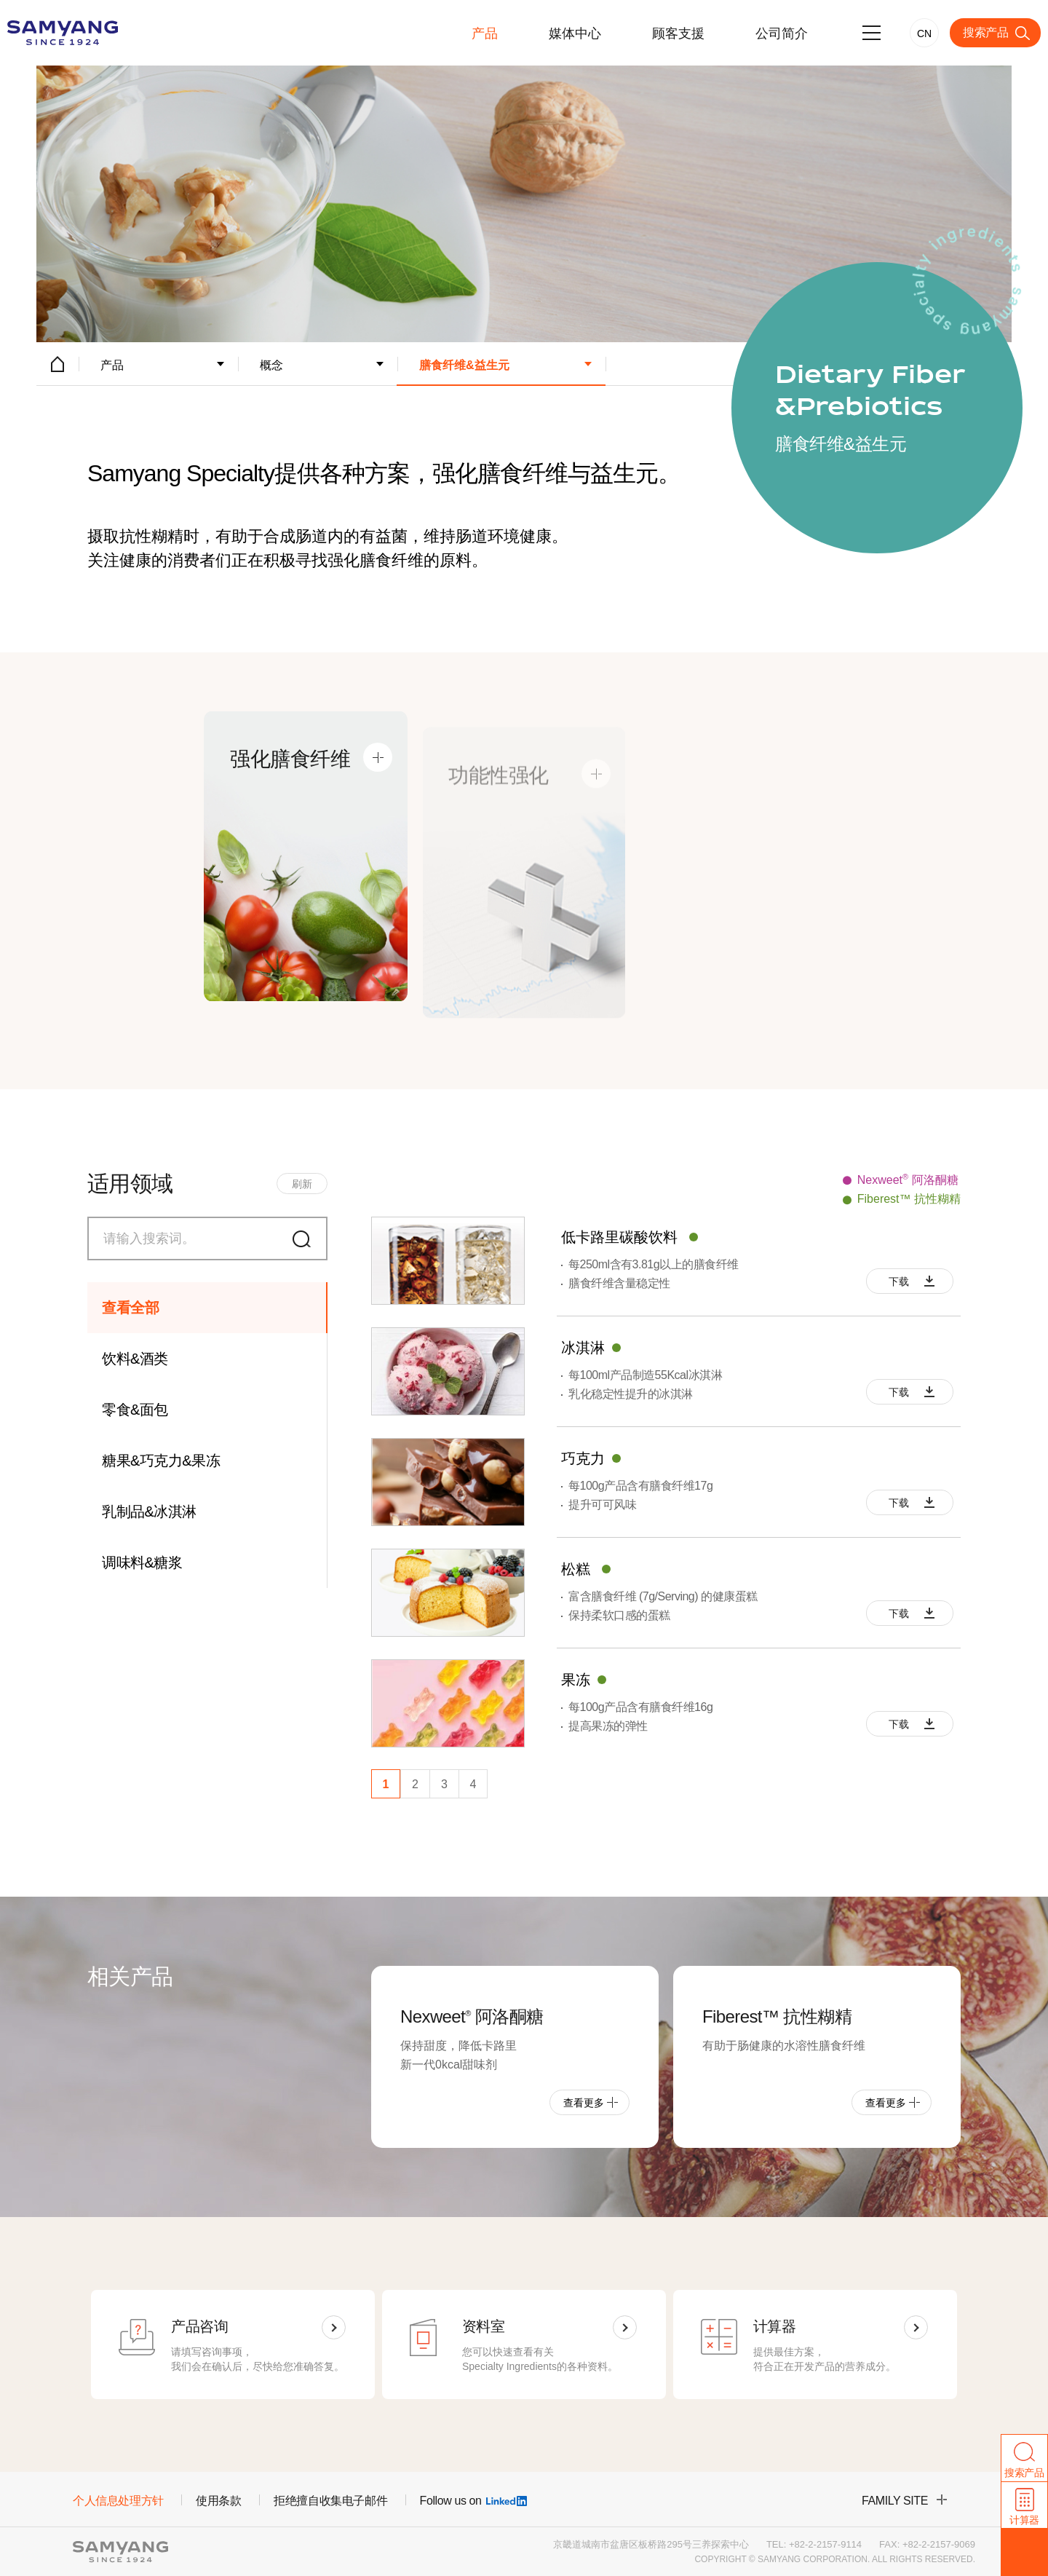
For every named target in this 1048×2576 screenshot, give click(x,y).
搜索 (306, 1238)
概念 (271, 365)
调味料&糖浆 (142, 1562)
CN (924, 33)
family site (895, 2500)
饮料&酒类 (135, 1359)
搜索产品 (985, 32)
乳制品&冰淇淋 (149, 1512)
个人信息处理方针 (118, 2500)
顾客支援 (678, 33)
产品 (485, 33)
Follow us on (473, 2500)
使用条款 (218, 2500)
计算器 (1024, 2520)
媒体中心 (575, 33)
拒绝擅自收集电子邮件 (330, 2500)
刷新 (302, 1184)
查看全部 (130, 1308)
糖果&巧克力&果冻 (161, 1461)
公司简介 (781, 33)
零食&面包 (135, 1410)
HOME (57, 364)
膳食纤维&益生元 (464, 365)
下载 (898, 1281)
